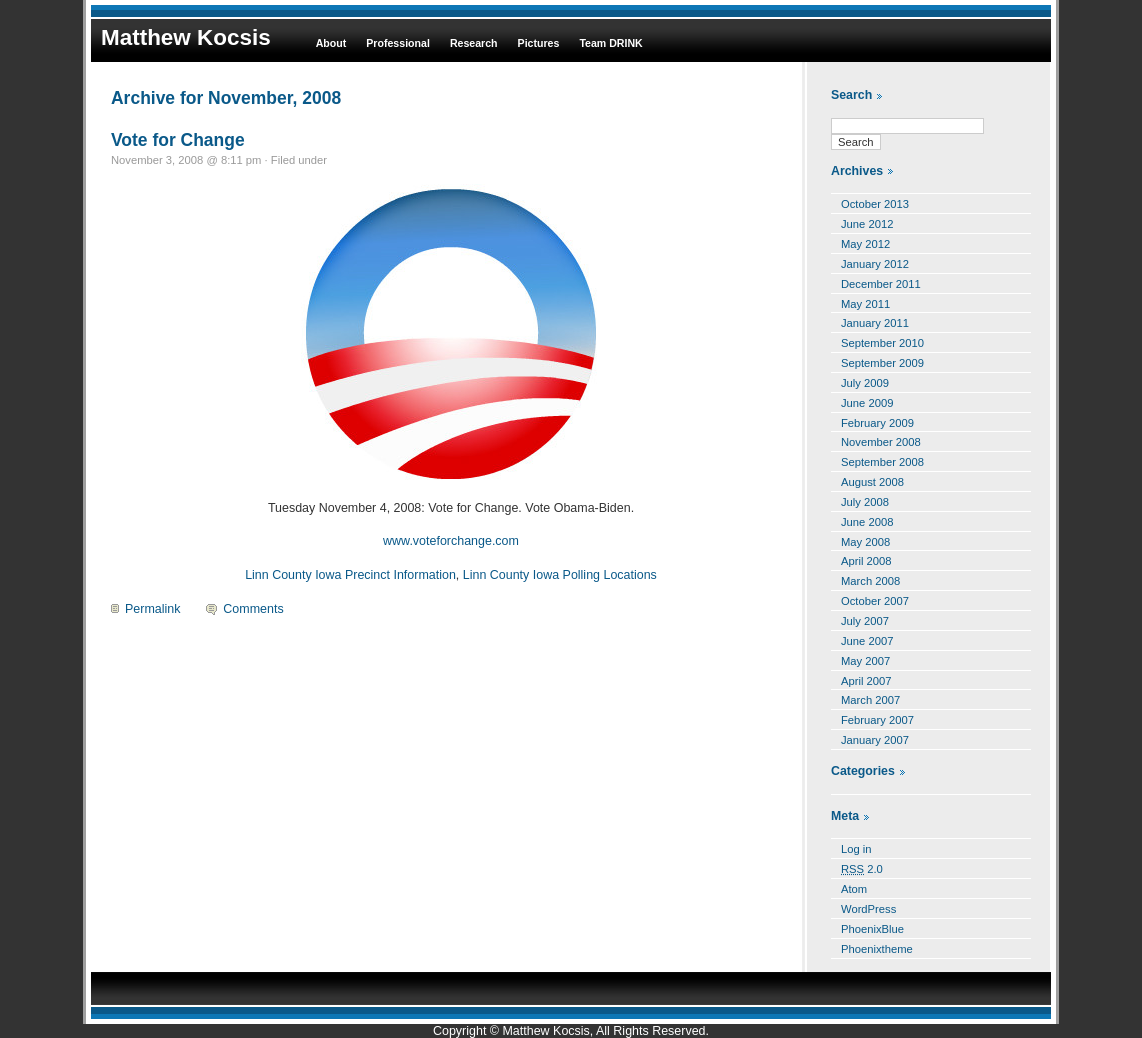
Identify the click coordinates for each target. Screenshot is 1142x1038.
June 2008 (867, 522)
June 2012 (867, 224)
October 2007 (875, 601)
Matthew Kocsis (186, 37)
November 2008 (881, 442)
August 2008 (872, 482)
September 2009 (882, 363)
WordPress (868, 909)
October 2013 (875, 204)
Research (474, 43)
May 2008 (865, 542)
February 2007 (877, 720)
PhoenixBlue (872, 929)
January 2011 (875, 323)
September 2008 (882, 462)
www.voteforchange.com (451, 541)
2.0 (862, 869)
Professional (398, 43)
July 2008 (865, 502)
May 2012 (865, 244)
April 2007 (866, 681)
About (331, 43)
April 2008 (866, 561)
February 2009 (877, 423)
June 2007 (867, 641)
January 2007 (875, 740)
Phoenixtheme (877, 949)
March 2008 (870, 581)
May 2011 (865, 304)
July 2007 (865, 621)
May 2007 (865, 661)
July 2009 (865, 383)
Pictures (539, 43)
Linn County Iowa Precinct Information (350, 575)
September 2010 (882, 343)
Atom (854, 889)
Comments (253, 609)
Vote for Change (178, 140)
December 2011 (881, 284)
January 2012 (875, 264)
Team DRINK (610, 43)
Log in (856, 849)
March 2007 (870, 700)
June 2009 (867, 403)
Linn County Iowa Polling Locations (560, 575)
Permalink (152, 609)
